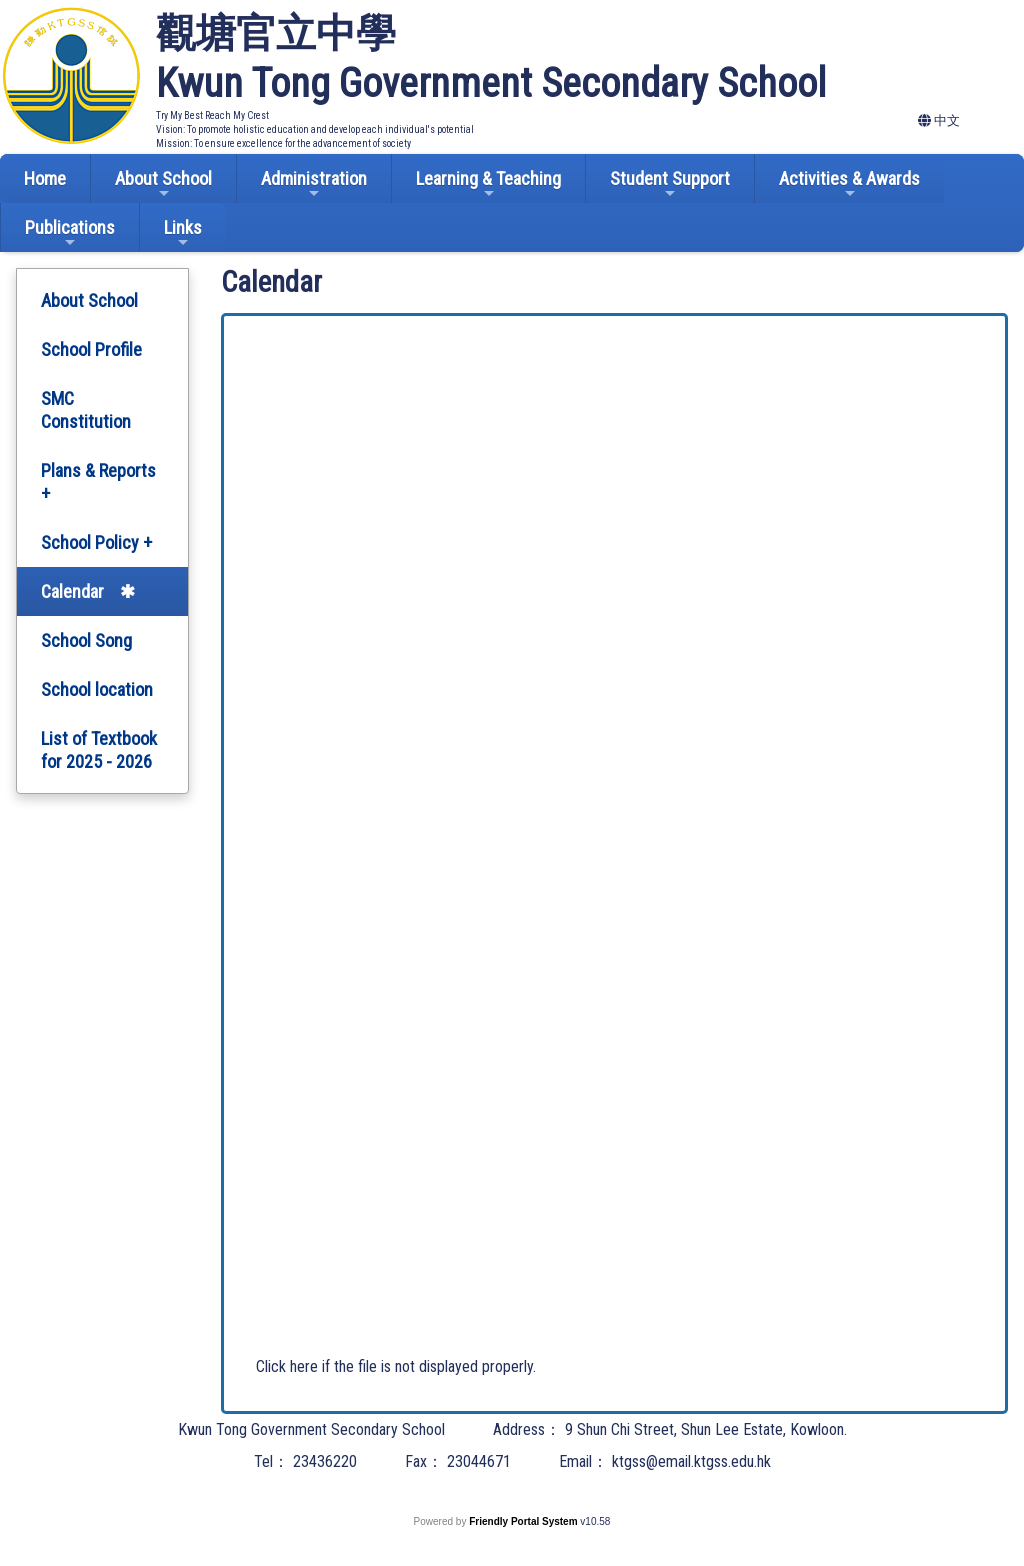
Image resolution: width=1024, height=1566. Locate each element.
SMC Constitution (86, 410)
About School (163, 184)
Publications (70, 233)
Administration (314, 184)
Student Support (670, 184)
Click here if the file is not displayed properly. (396, 1366)
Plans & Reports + (98, 482)
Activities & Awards (849, 184)
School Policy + (96, 542)
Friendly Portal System (524, 1521)
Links (183, 233)
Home (45, 178)
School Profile (91, 349)
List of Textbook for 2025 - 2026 (99, 750)
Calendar (72, 591)
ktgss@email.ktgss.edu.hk (691, 1461)
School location (97, 689)
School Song (86, 640)
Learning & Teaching (488, 184)
